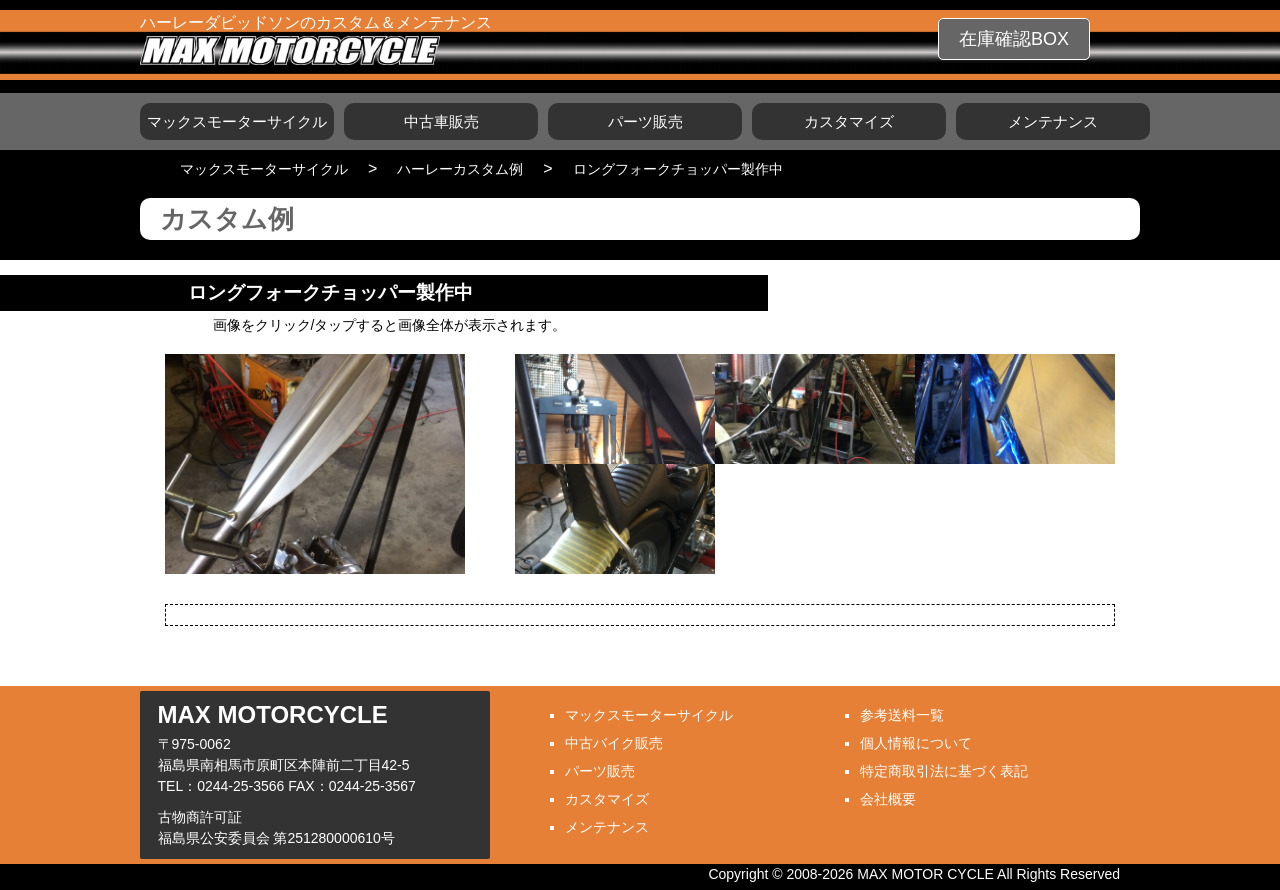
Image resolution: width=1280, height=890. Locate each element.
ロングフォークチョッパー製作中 (678, 169)
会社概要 (888, 799)
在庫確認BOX (1014, 39)
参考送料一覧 (902, 715)
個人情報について (916, 743)
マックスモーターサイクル (237, 121)
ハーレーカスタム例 (460, 169)
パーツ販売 (645, 121)
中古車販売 (441, 121)
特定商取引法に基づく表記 (944, 771)
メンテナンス (1053, 121)
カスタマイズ (849, 121)
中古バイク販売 (614, 743)
